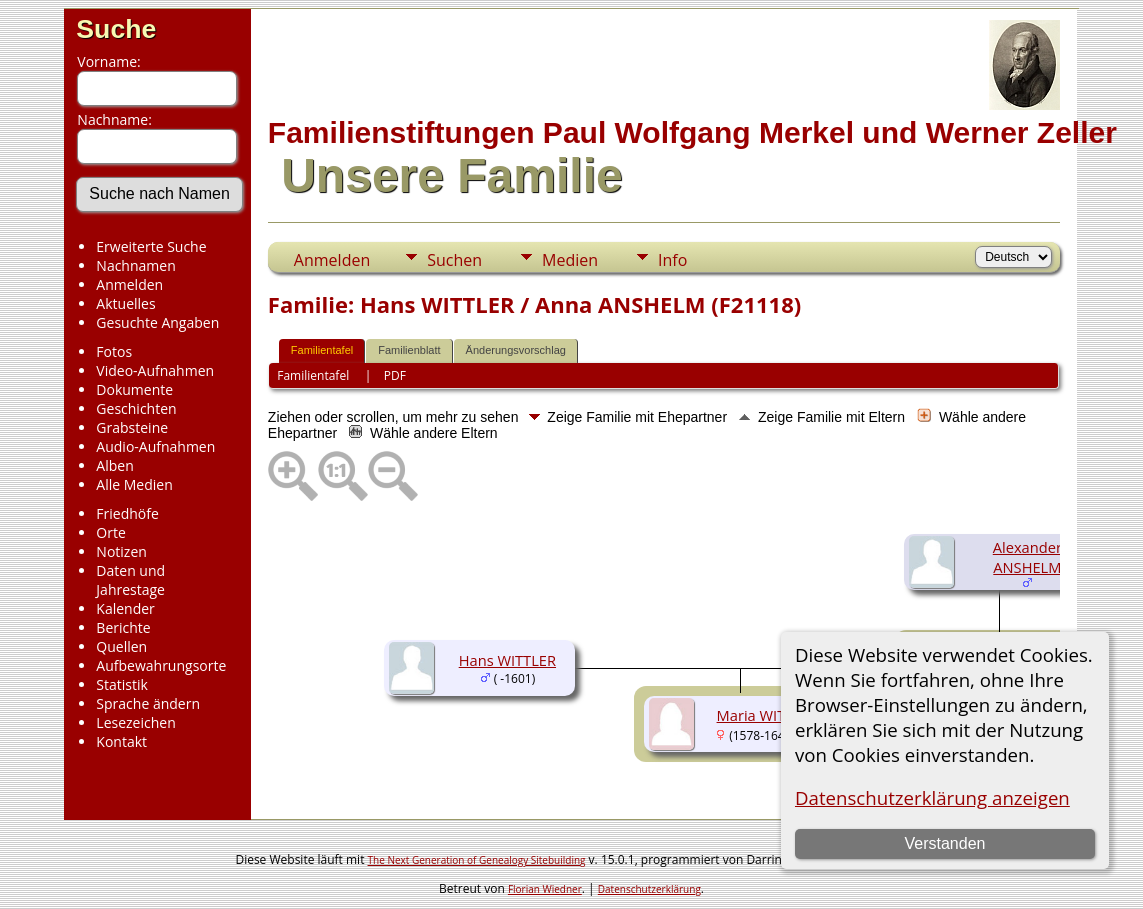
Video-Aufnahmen (155, 370)
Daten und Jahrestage (130, 580)
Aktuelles (125, 303)
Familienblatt (409, 350)
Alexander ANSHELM (1027, 557)
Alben (114, 465)
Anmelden (129, 284)
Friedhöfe (127, 513)
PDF (395, 375)
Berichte (123, 627)
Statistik (122, 684)
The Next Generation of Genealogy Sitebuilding (477, 860)
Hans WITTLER (507, 660)
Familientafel (322, 350)
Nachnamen (135, 265)
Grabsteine (132, 427)
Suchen (454, 260)
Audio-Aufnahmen (155, 446)
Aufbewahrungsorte (161, 665)
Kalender (125, 608)
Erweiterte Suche (151, 246)
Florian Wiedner (545, 889)
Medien (570, 260)
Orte (110, 532)
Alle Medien (134, 484)
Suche (116, 29)
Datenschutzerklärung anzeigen (932, 797)
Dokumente (134, 389)
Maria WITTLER (768, 715)
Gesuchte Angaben (157, 322)
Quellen (121, 646)
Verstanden (944, 843)
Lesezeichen (135, 722)
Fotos (114, 351)
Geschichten (136, 408)
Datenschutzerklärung (649, 889)
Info (672, 260)
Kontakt (121, 741)
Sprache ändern (148, 703)
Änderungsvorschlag (516, 350)
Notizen (121, 551)
